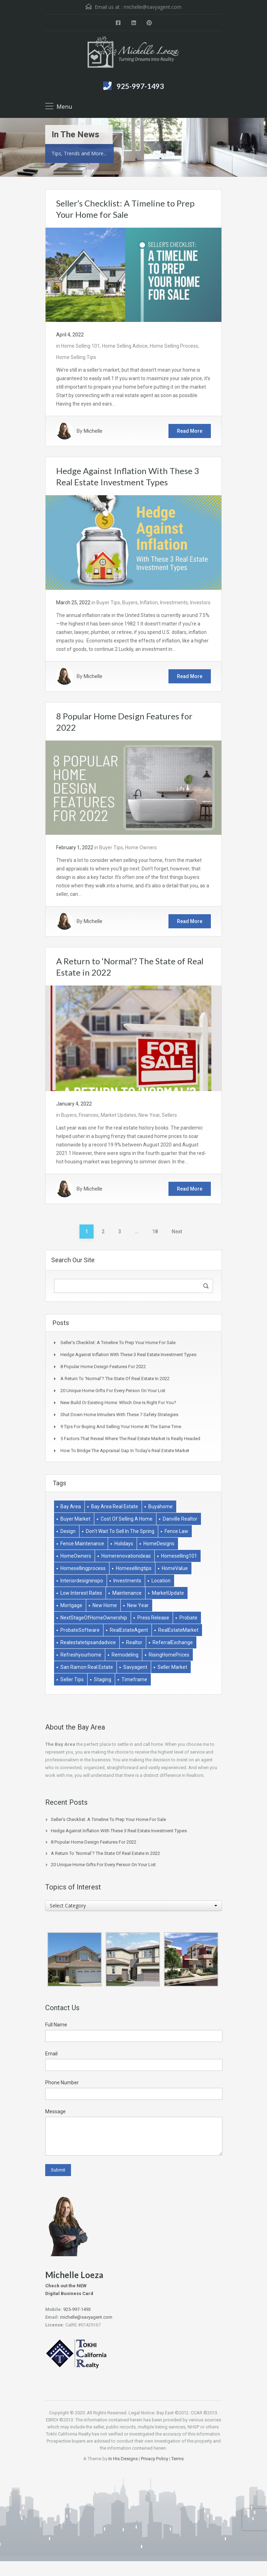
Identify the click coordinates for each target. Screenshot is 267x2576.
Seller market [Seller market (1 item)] (172, 1667)
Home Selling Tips (76, 357)
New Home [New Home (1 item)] (105, 1605)
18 (155, 1231)
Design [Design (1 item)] (68, 1531)
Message (55, 2111)
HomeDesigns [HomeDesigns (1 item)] (158, 1543)
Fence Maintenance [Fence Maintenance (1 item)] (82, 1543)
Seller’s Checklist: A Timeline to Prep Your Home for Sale (118, 1342)
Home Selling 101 (80, 346)
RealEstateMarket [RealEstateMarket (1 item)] (178, 1630)
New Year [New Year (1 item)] (138, 1605)
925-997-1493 (140, 86)
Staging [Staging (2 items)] (102, 1679)
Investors (200, 602)
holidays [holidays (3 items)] (123, 1543)
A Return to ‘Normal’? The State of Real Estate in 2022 (115, 1378)
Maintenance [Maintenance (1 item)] (127, 1593)
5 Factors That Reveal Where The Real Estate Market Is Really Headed (130, 1438)
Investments (174, 602)
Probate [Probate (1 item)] (188, 1618)
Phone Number (62, 2082)
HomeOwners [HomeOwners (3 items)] (75, 1556)
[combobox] (133, 1905)
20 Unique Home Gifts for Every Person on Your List (112, 1390)
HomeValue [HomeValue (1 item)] (175, 1568)
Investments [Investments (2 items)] (127, 1580)
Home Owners (141, 847)
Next (177, 1231)
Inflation (149, 602)
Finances (89, 1115)
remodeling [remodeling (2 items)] (125, 1655)
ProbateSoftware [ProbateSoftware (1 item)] (80, 1630)
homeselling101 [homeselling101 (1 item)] (179, 1556)
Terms (177, 2458)
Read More (189, 431)
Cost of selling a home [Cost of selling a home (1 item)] (127, 1519)
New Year (149, 1115)
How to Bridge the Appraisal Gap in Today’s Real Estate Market (124, 1450)
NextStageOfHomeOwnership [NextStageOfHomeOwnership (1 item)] (93, 1618)
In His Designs (123, 2458)
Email (51, 2053)
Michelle (93, 431)
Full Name (56, 2024)
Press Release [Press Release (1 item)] (153, 1618)
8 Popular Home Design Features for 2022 (103, 1366)
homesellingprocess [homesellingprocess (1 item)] (83, 1568)
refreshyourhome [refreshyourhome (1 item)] (80, 1655)
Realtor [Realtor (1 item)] (134, 1642)
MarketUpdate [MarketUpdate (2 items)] (168, 1593)
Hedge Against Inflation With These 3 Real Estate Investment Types (128, 1354)
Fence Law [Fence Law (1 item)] (176, 1531)
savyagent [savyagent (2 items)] (135, 1667)
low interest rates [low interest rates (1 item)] (81, 1593)
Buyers (130, 602)
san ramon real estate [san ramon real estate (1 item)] (86, 1667)
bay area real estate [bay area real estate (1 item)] (114, 1506)
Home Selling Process (174, 346)
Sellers (169, 1115)
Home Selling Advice (125, 346)
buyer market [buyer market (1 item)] (75, 1519)
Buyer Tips (108, 602)
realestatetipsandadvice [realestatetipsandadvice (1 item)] (88, 1642)
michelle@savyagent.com (153, 7)
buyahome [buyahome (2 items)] (160, 1506)
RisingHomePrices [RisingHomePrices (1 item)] (169, 1655)
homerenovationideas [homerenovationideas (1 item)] (126, 1556)
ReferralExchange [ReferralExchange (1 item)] (173, 1642)
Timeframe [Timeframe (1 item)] (134, 1679)
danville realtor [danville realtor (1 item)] (180, 1519)
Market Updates (118, 1115)
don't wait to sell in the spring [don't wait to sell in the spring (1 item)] (120, 1531)
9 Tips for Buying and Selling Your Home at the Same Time (120, 1426)
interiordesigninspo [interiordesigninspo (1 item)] (81, 1580)
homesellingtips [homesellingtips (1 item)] (134, 1568)
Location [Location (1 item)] (161, 1580)
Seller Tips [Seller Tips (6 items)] (72, 1679)
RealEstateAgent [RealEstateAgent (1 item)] (129, 1630)
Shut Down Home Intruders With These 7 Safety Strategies (119, 1414)
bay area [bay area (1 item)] (70, 1506)
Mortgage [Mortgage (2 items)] (71, 1605)
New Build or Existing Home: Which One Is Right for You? (118, 1402)
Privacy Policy (154, 2458)
